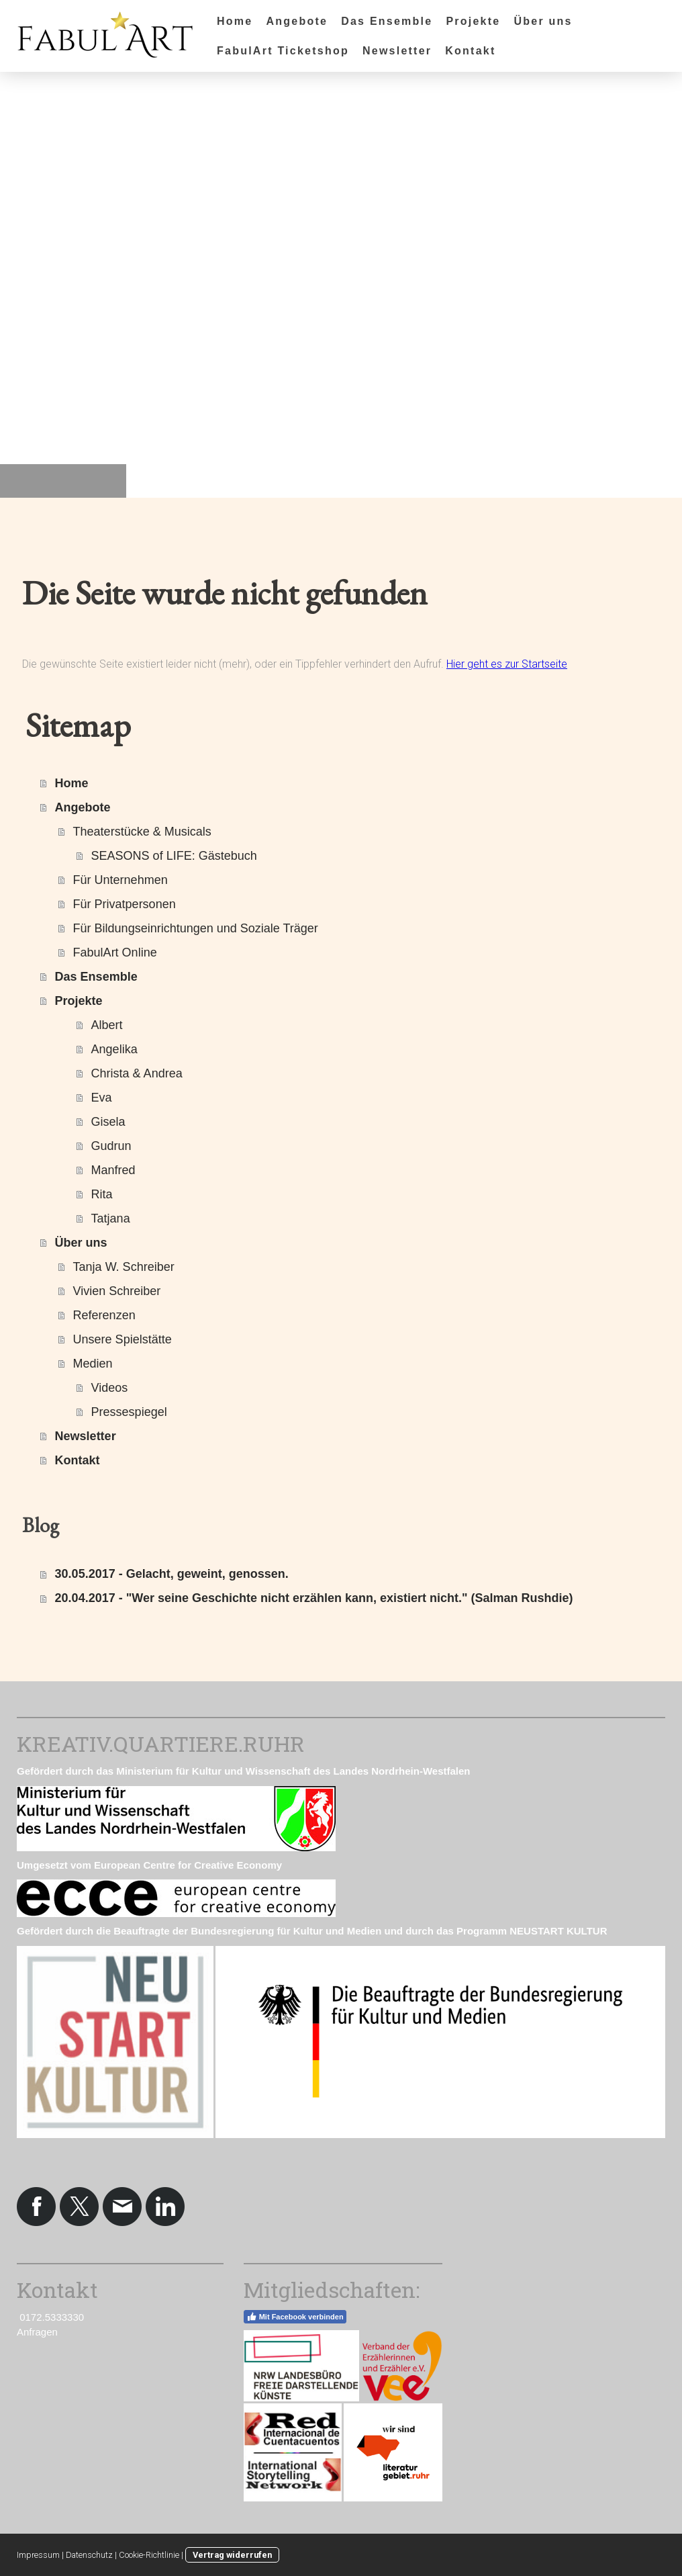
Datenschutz (89, 2555)
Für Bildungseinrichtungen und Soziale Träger (195, 928)
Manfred (113, 1170)
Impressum (38, 2555)
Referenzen (104, 1315)
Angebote (297, 21)
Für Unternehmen (120, 880)
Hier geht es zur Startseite (506, 664)
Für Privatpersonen (124, 904)
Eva (101, 1097)
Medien (93, 1363)
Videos (109, 1387)
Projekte (473, 21)
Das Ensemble (386, 21)
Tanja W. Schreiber (124, 1267)
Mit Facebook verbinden (295, 2316)
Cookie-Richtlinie (149, 2555)
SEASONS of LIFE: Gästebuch (174, 855)
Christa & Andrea (137, 1073)
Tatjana (110, 1218)
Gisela (108, 1121)
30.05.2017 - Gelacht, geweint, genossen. (172, 1574)
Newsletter (397, 50)
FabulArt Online (115, 952)
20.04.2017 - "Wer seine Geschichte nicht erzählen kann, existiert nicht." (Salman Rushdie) (314, 1598)
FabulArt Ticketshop (283, 50)
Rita (102, 1194)
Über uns (543, 21)
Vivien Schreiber (117, 1291)
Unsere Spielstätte (122, 1339)
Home (234, 21)
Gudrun (111, 1146)
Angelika (114, 1049)
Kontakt (470, 50)
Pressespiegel (129, 1412)
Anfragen (37, 2332)
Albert (107, 1025)
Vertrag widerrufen (232, 2555)
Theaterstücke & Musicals (142, 831)
